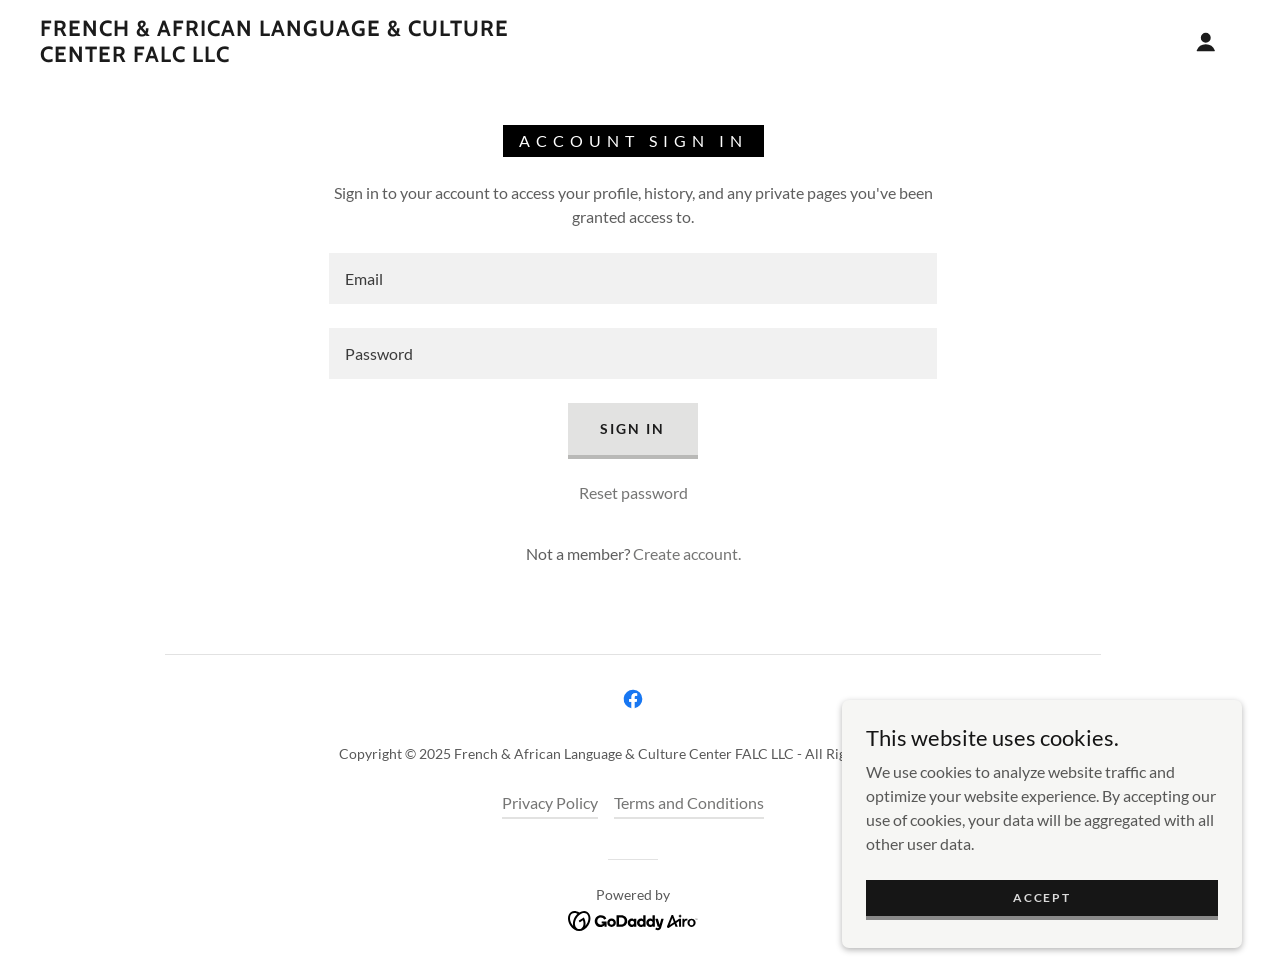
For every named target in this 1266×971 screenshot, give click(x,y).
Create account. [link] (687, 553)
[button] (1206, 42)
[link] (320, 55)
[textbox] (633, 278)
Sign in (632, 428)
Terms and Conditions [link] (689, 802)
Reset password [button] (633, 492)
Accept (1041, 897)
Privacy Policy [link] (550, 802)
